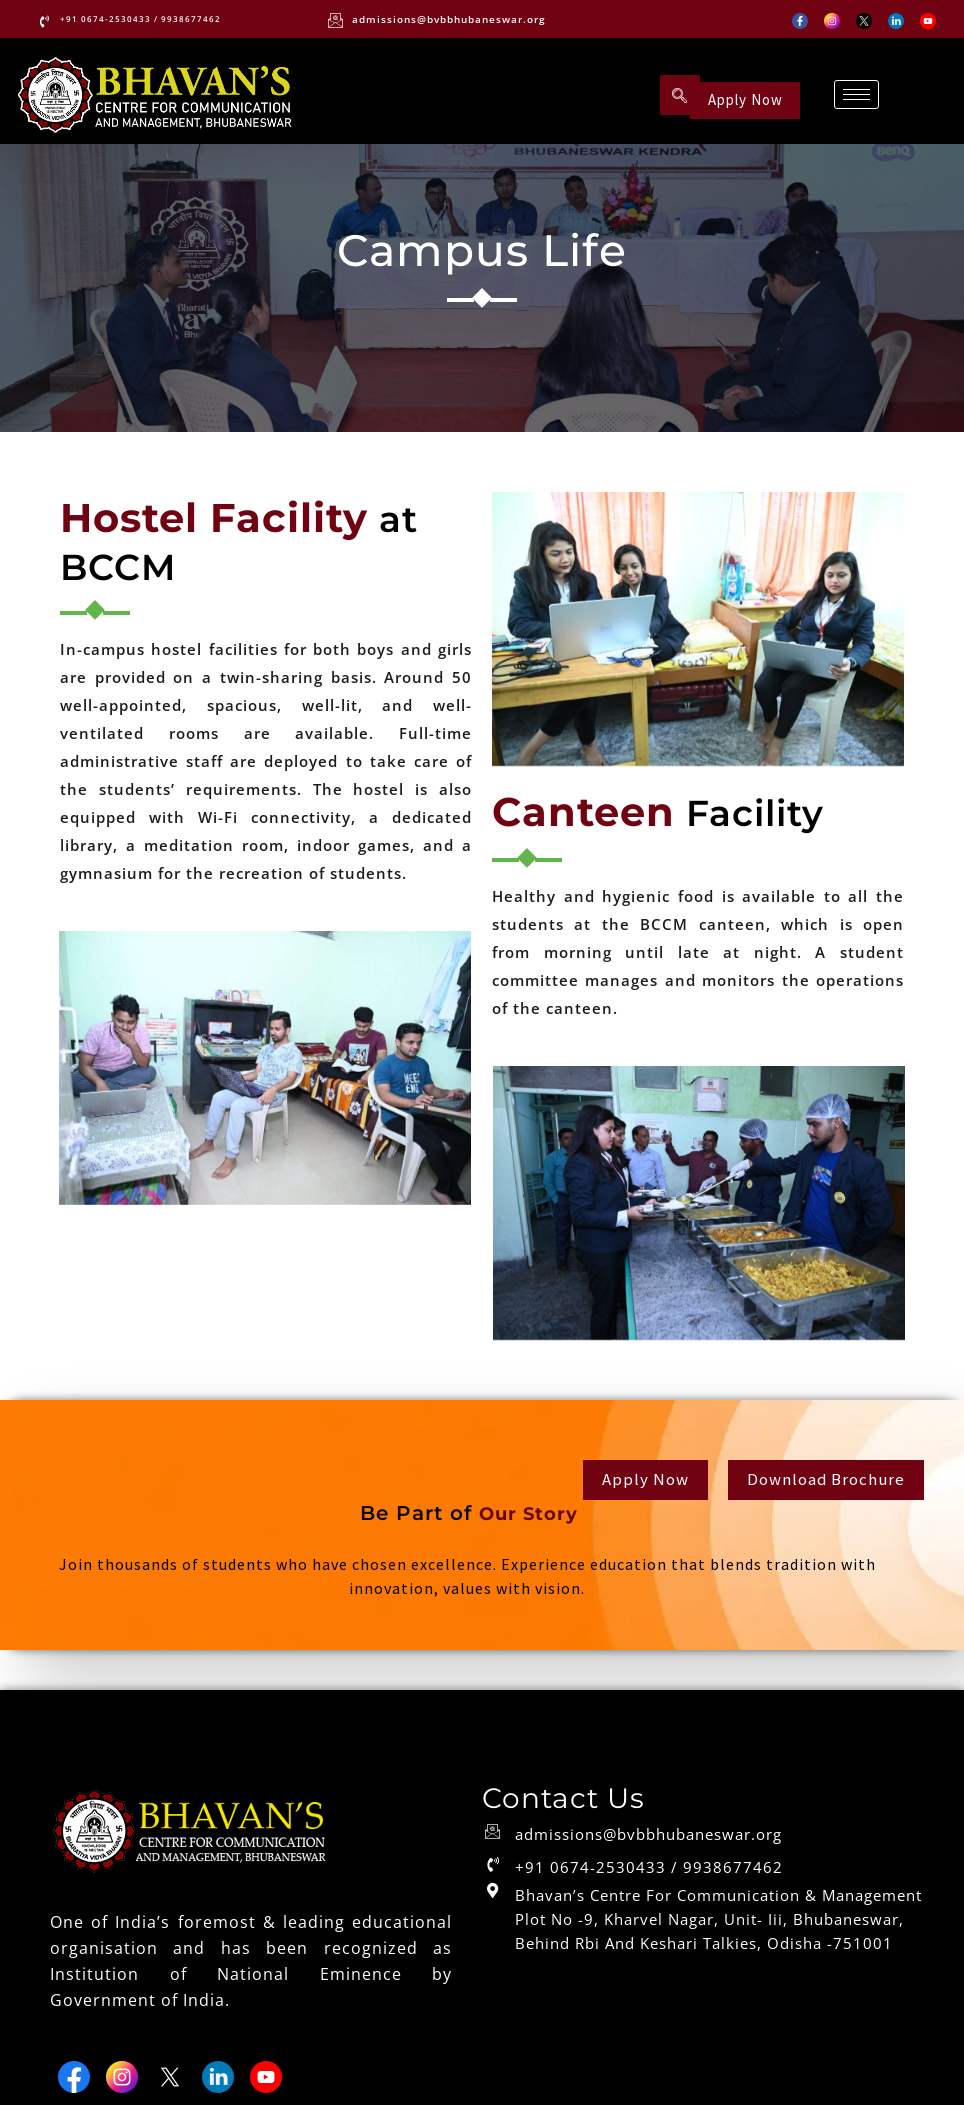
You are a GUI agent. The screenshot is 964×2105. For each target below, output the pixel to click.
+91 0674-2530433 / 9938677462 (649, 1880)
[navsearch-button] (677, 96)
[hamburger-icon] (854, 95)
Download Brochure (821, 1486)
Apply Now (749, 96)
